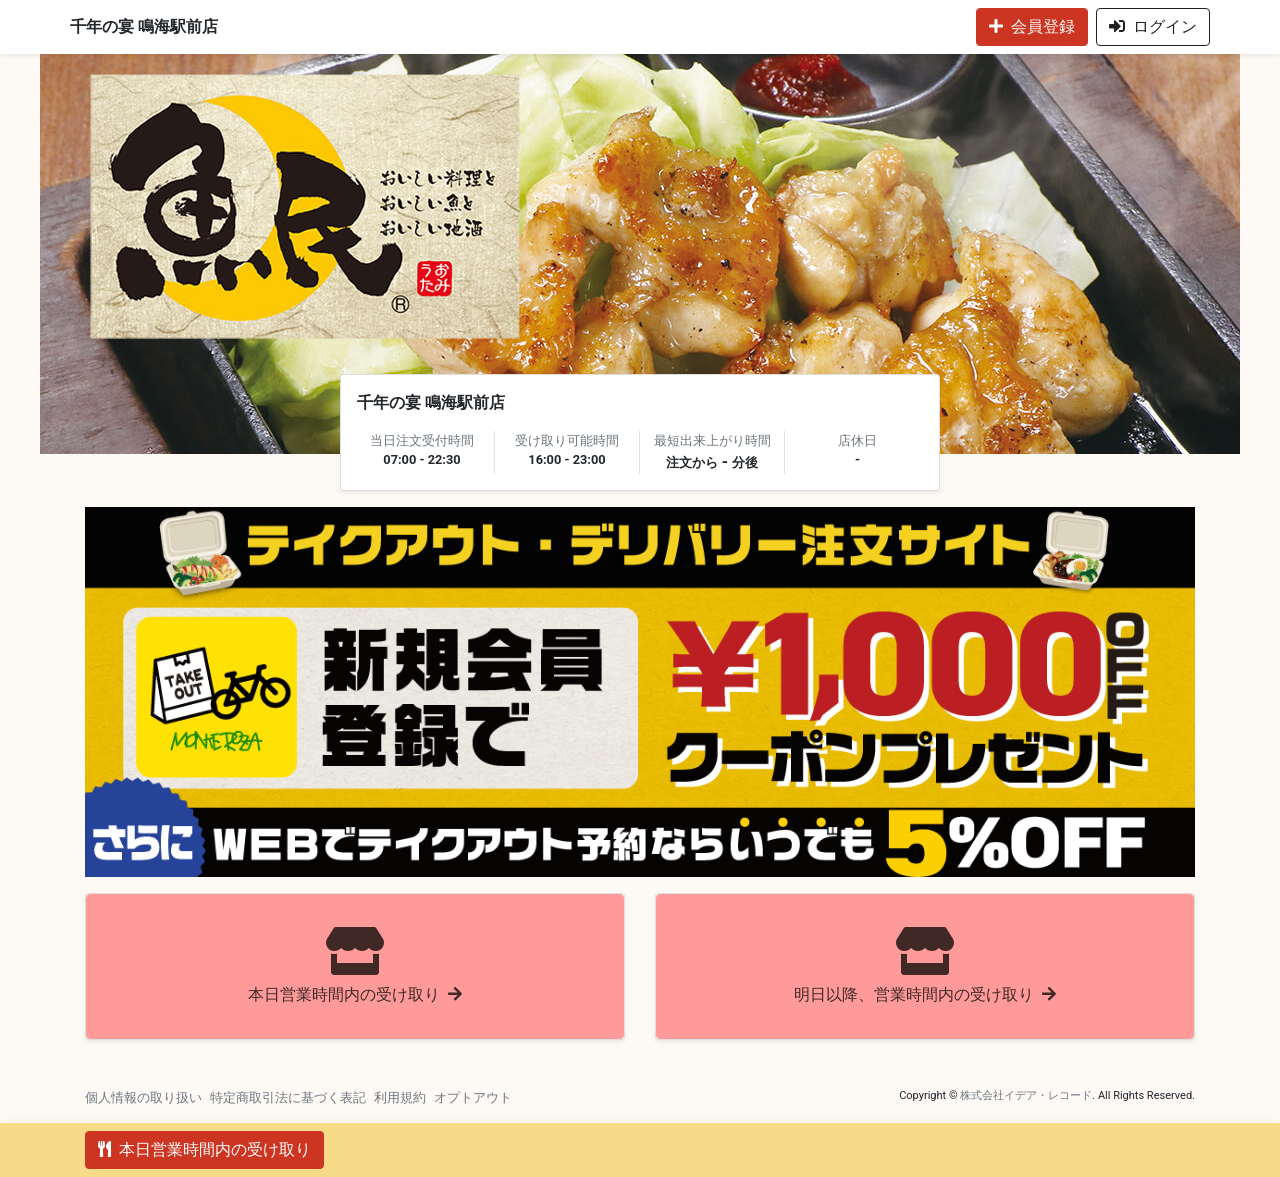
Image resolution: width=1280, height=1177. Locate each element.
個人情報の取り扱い (143, 1097)
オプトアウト (473, 1097)
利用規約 (400, 1097)
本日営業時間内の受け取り (204, 1149)
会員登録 (1032, 26)
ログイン (1153, 26)
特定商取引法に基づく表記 (288, 1097)
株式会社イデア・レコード (1026, 1095)
